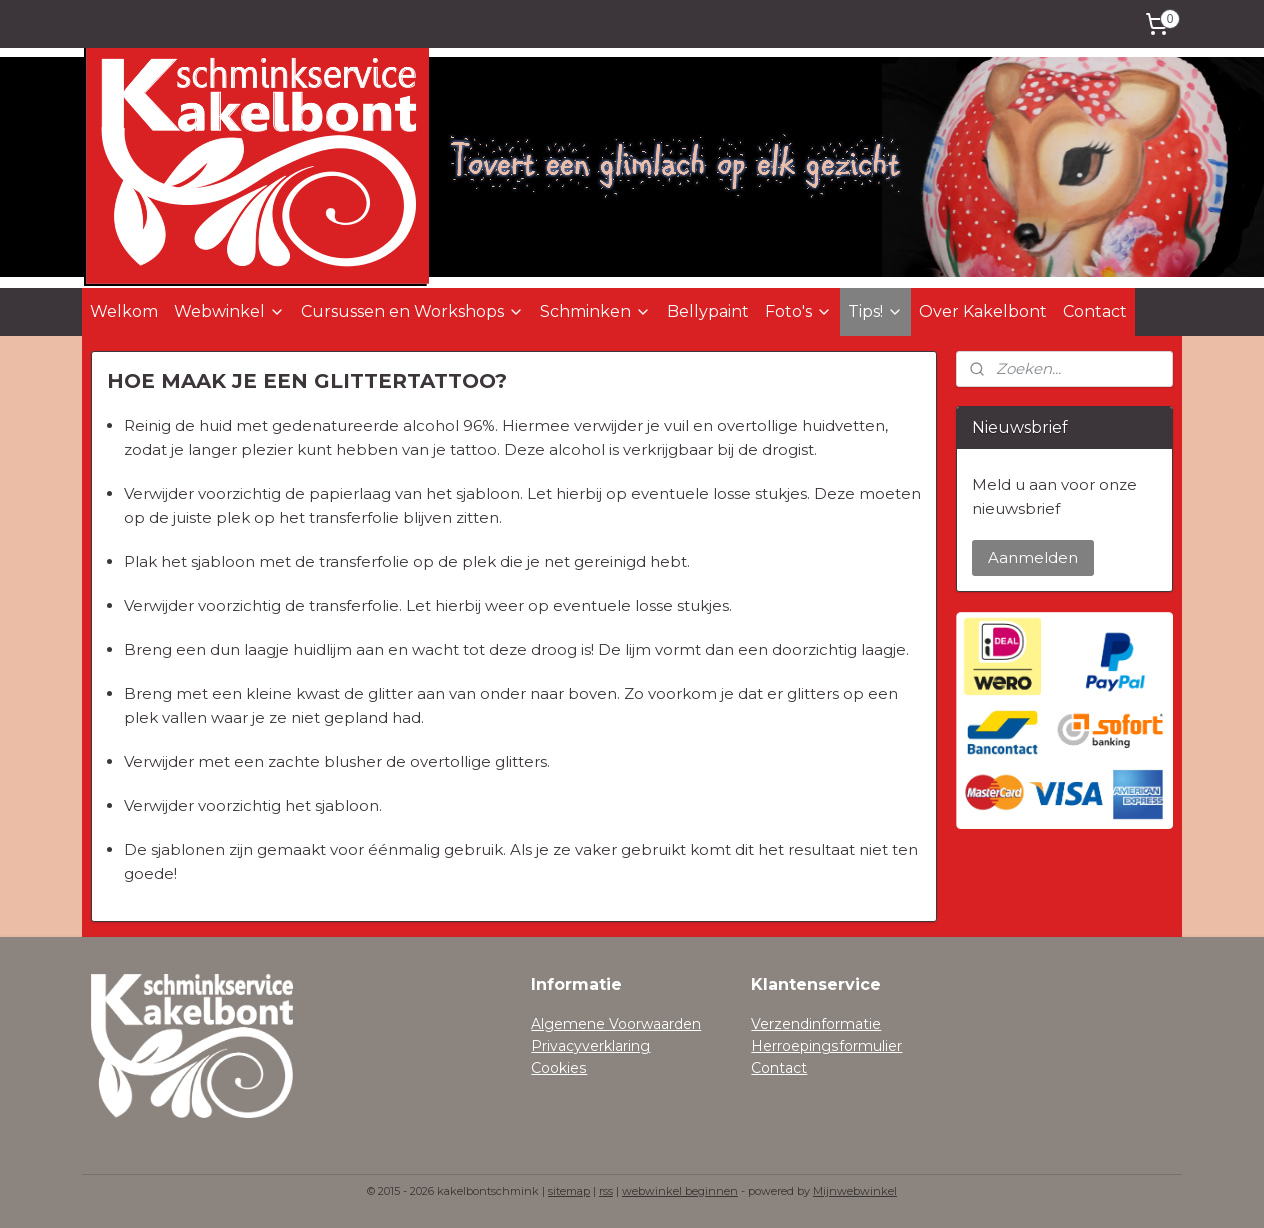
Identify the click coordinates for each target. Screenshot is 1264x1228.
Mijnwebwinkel (855, 1191)
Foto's (798, 311)
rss (606, 1191)
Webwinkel (229, 311)
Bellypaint (708, 311)
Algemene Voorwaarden (616, 1024)
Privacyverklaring (590, 1046)
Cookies (559, 1068)
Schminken (595, 311)
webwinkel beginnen (680, 1191)
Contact (1095, 311)
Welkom (124, 311)
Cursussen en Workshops (412, 311)
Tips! (875, 311)
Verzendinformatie (816, 1024)
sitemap (569, 1191)
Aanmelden (1033, 557)
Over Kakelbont (983, 311)
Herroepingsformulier (826, 1046)
